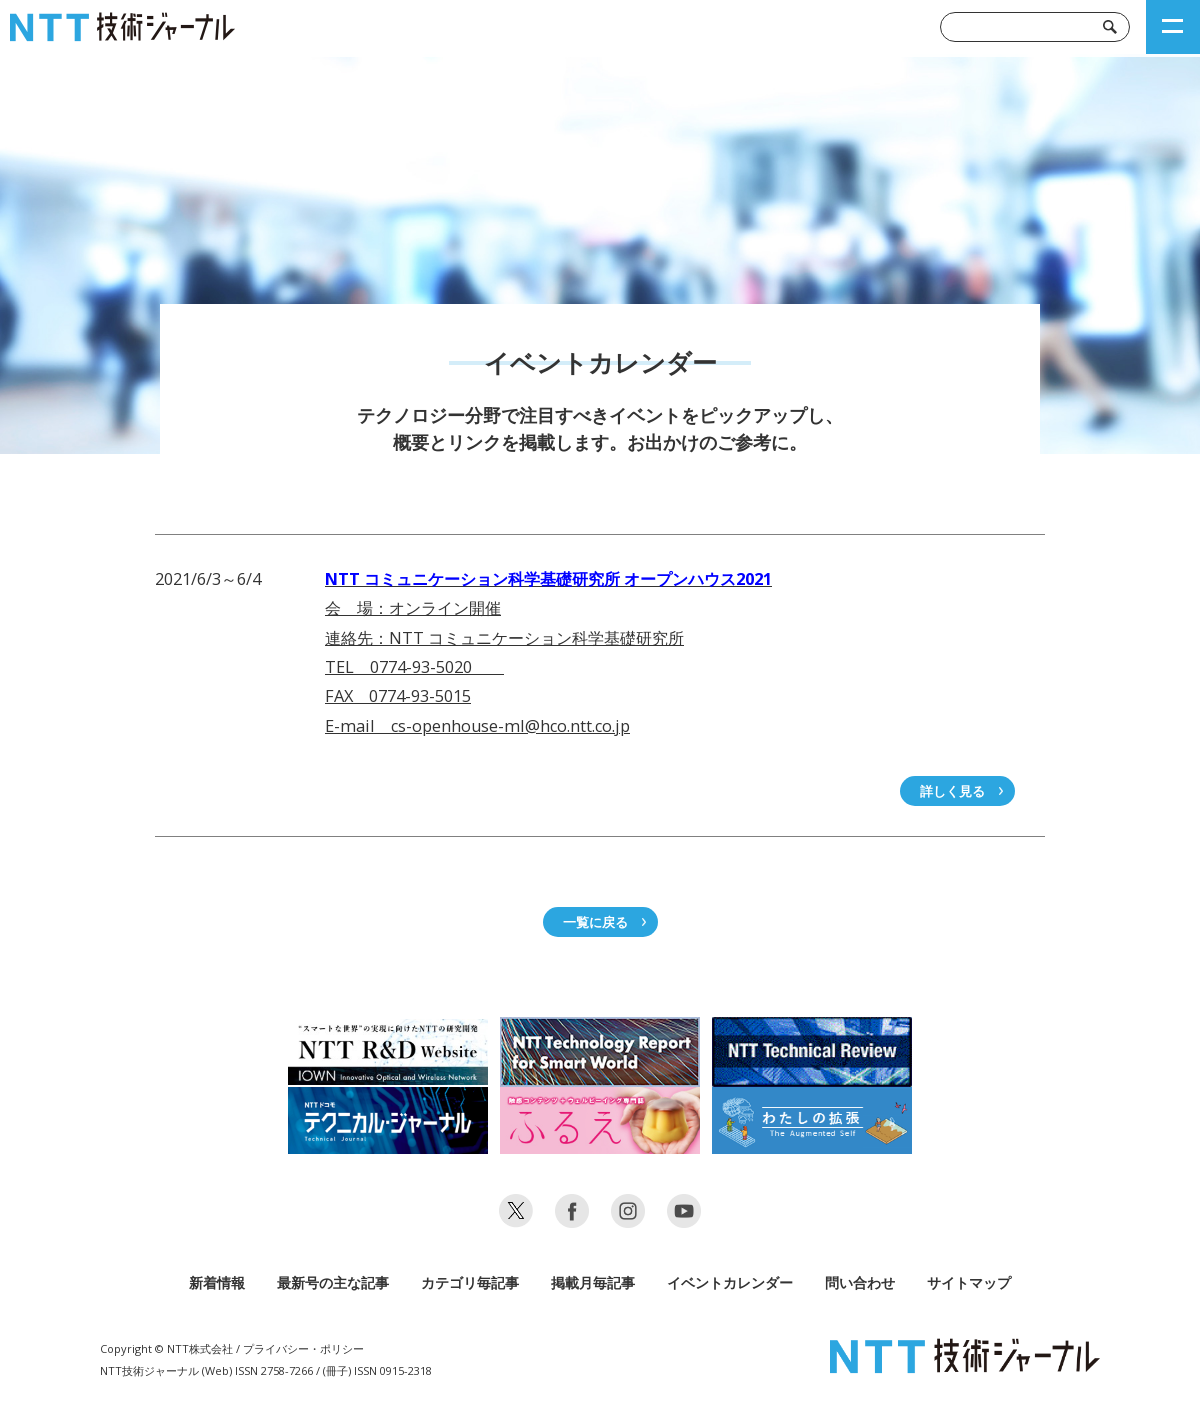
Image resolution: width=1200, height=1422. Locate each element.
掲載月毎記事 (593, 1282)
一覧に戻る (595, 922)
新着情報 (217, 1282)
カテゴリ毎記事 (470, 1282)
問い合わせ (860, 1282)
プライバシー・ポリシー (303, 1348)
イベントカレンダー (730, 1282)
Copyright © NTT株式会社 (166, 1348)
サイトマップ (969, 1282)
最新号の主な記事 (333, 1282)
